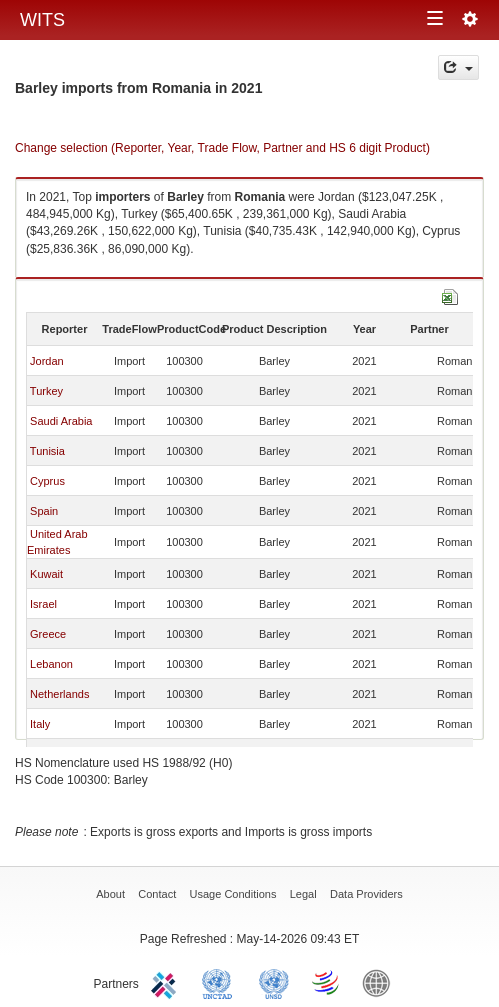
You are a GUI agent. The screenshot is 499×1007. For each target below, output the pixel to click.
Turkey (46, 391)
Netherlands (59, 694)
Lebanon (51, 664)
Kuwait (46, 574)
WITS (42, 20)
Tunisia (47, 451)
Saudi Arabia (61, 421)
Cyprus (47, 481)
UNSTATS (274, 982)
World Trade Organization (327, 982)
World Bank (381, 982)
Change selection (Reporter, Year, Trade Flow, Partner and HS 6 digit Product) (222, 148)
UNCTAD (221, 982)
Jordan (47, 361)
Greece (48, 634)
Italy (40, 724)
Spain (44, 511)
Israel (43, 604)
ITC (167, 982)
